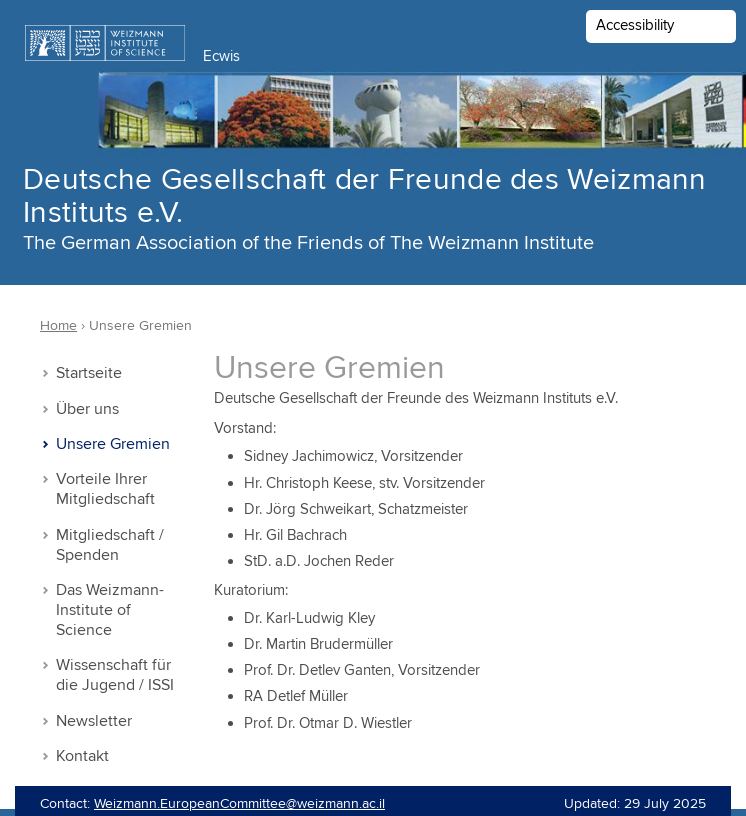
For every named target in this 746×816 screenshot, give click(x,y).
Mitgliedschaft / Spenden (110, 545)
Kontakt (82, 756)
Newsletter (94, 721)
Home (58, 326)
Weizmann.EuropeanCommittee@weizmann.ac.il (239, 804)
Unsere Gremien (113, 444)
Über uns (87, 409)
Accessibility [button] (635, 25)
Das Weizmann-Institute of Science (110, 610)
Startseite (89, 373)
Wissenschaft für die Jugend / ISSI (115, 675)
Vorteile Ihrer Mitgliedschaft (105, 489)
